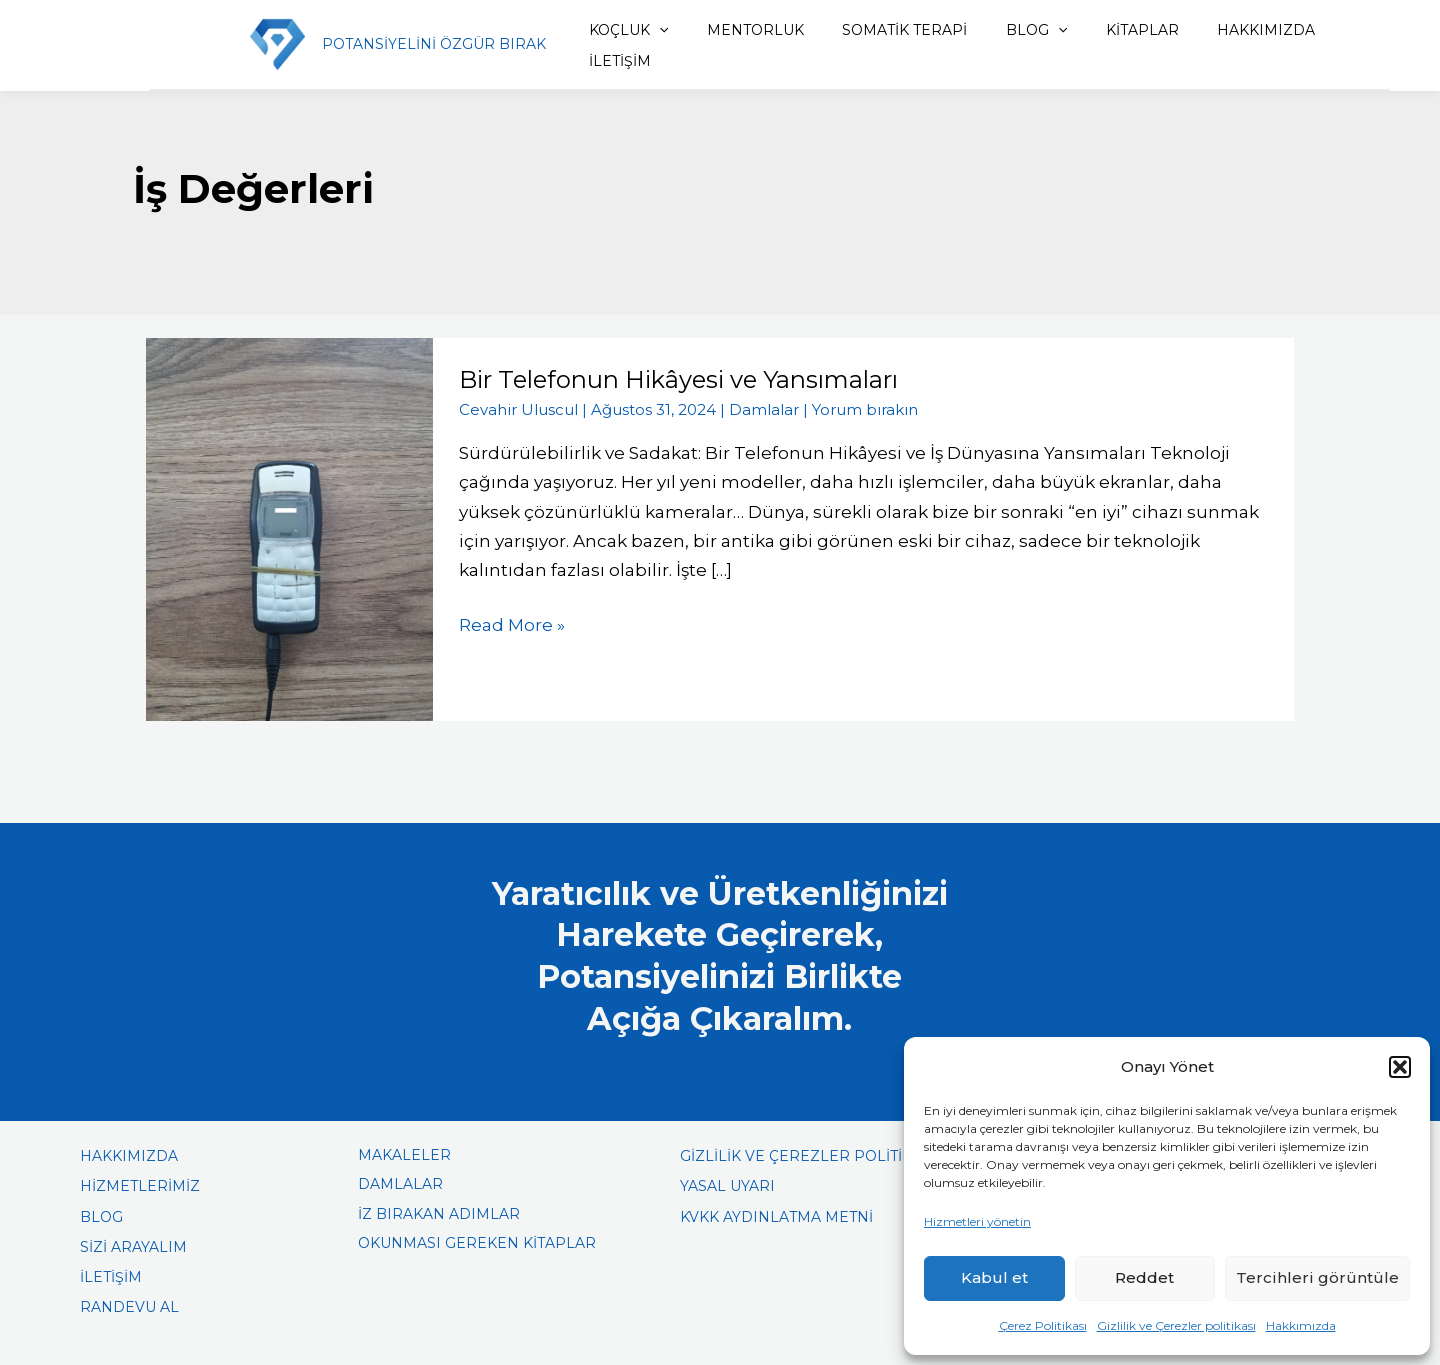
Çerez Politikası (1043, 1325)
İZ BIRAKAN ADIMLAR (439, 1214)
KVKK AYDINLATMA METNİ (776, 1217)
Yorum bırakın (865, 409)
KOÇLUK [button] (612, 30)
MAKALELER (404, 1155)
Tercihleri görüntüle (1317, 1277)
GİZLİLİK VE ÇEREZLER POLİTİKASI (808, 1156)
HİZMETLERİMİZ (140, 1186)
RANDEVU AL (129, 1307)
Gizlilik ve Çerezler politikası (1176, 1325)
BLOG (101, 1217)
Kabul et (994, 1277)
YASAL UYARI (727, 1186)
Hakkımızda (1301, 1325)
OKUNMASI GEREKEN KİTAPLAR (477, 1243)
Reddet (1144, 1277)
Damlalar (764, 409)
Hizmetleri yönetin (977, 1221)
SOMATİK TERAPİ (873, 30)
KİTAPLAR (1096, 30)
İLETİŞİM (604, 61)
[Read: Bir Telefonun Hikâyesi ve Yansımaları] (289, 528)
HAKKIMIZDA (1213, 30)
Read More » (512, 623)
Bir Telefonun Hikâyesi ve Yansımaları (678, 379)
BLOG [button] (997, 30)
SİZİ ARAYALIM (133, 1247)
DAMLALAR (400, 1184)
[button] (1400, 1067)
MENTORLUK (731, 30)
